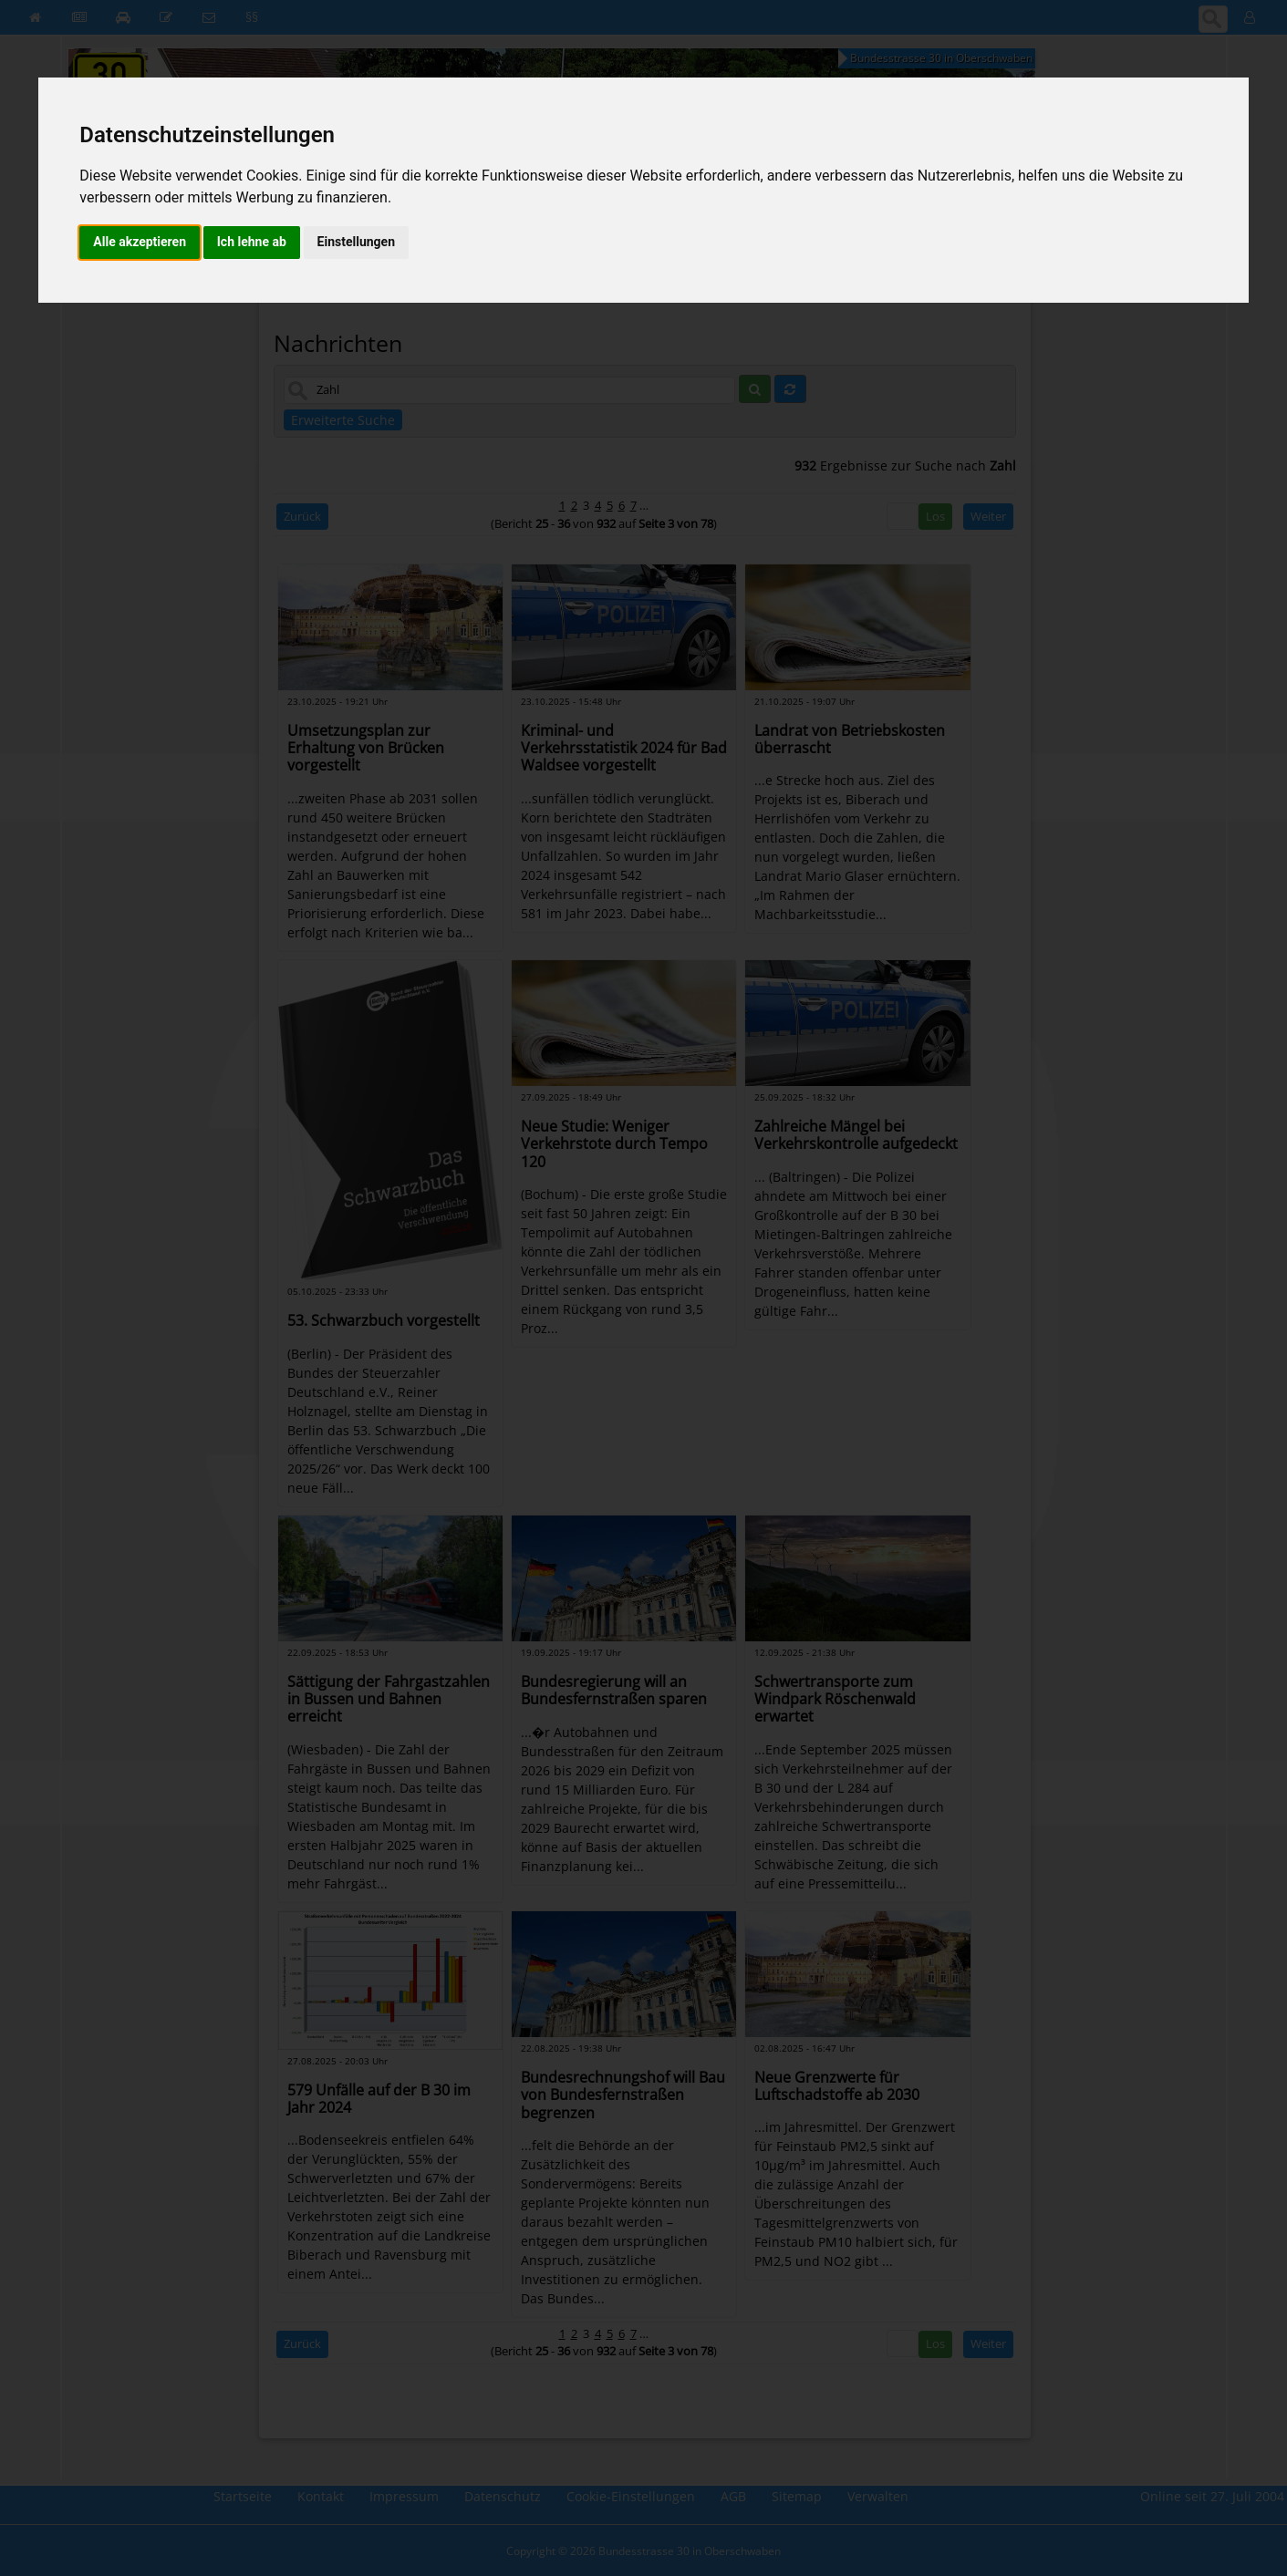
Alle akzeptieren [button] (139, 241)
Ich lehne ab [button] (251, 241)
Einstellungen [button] (356, 241)
